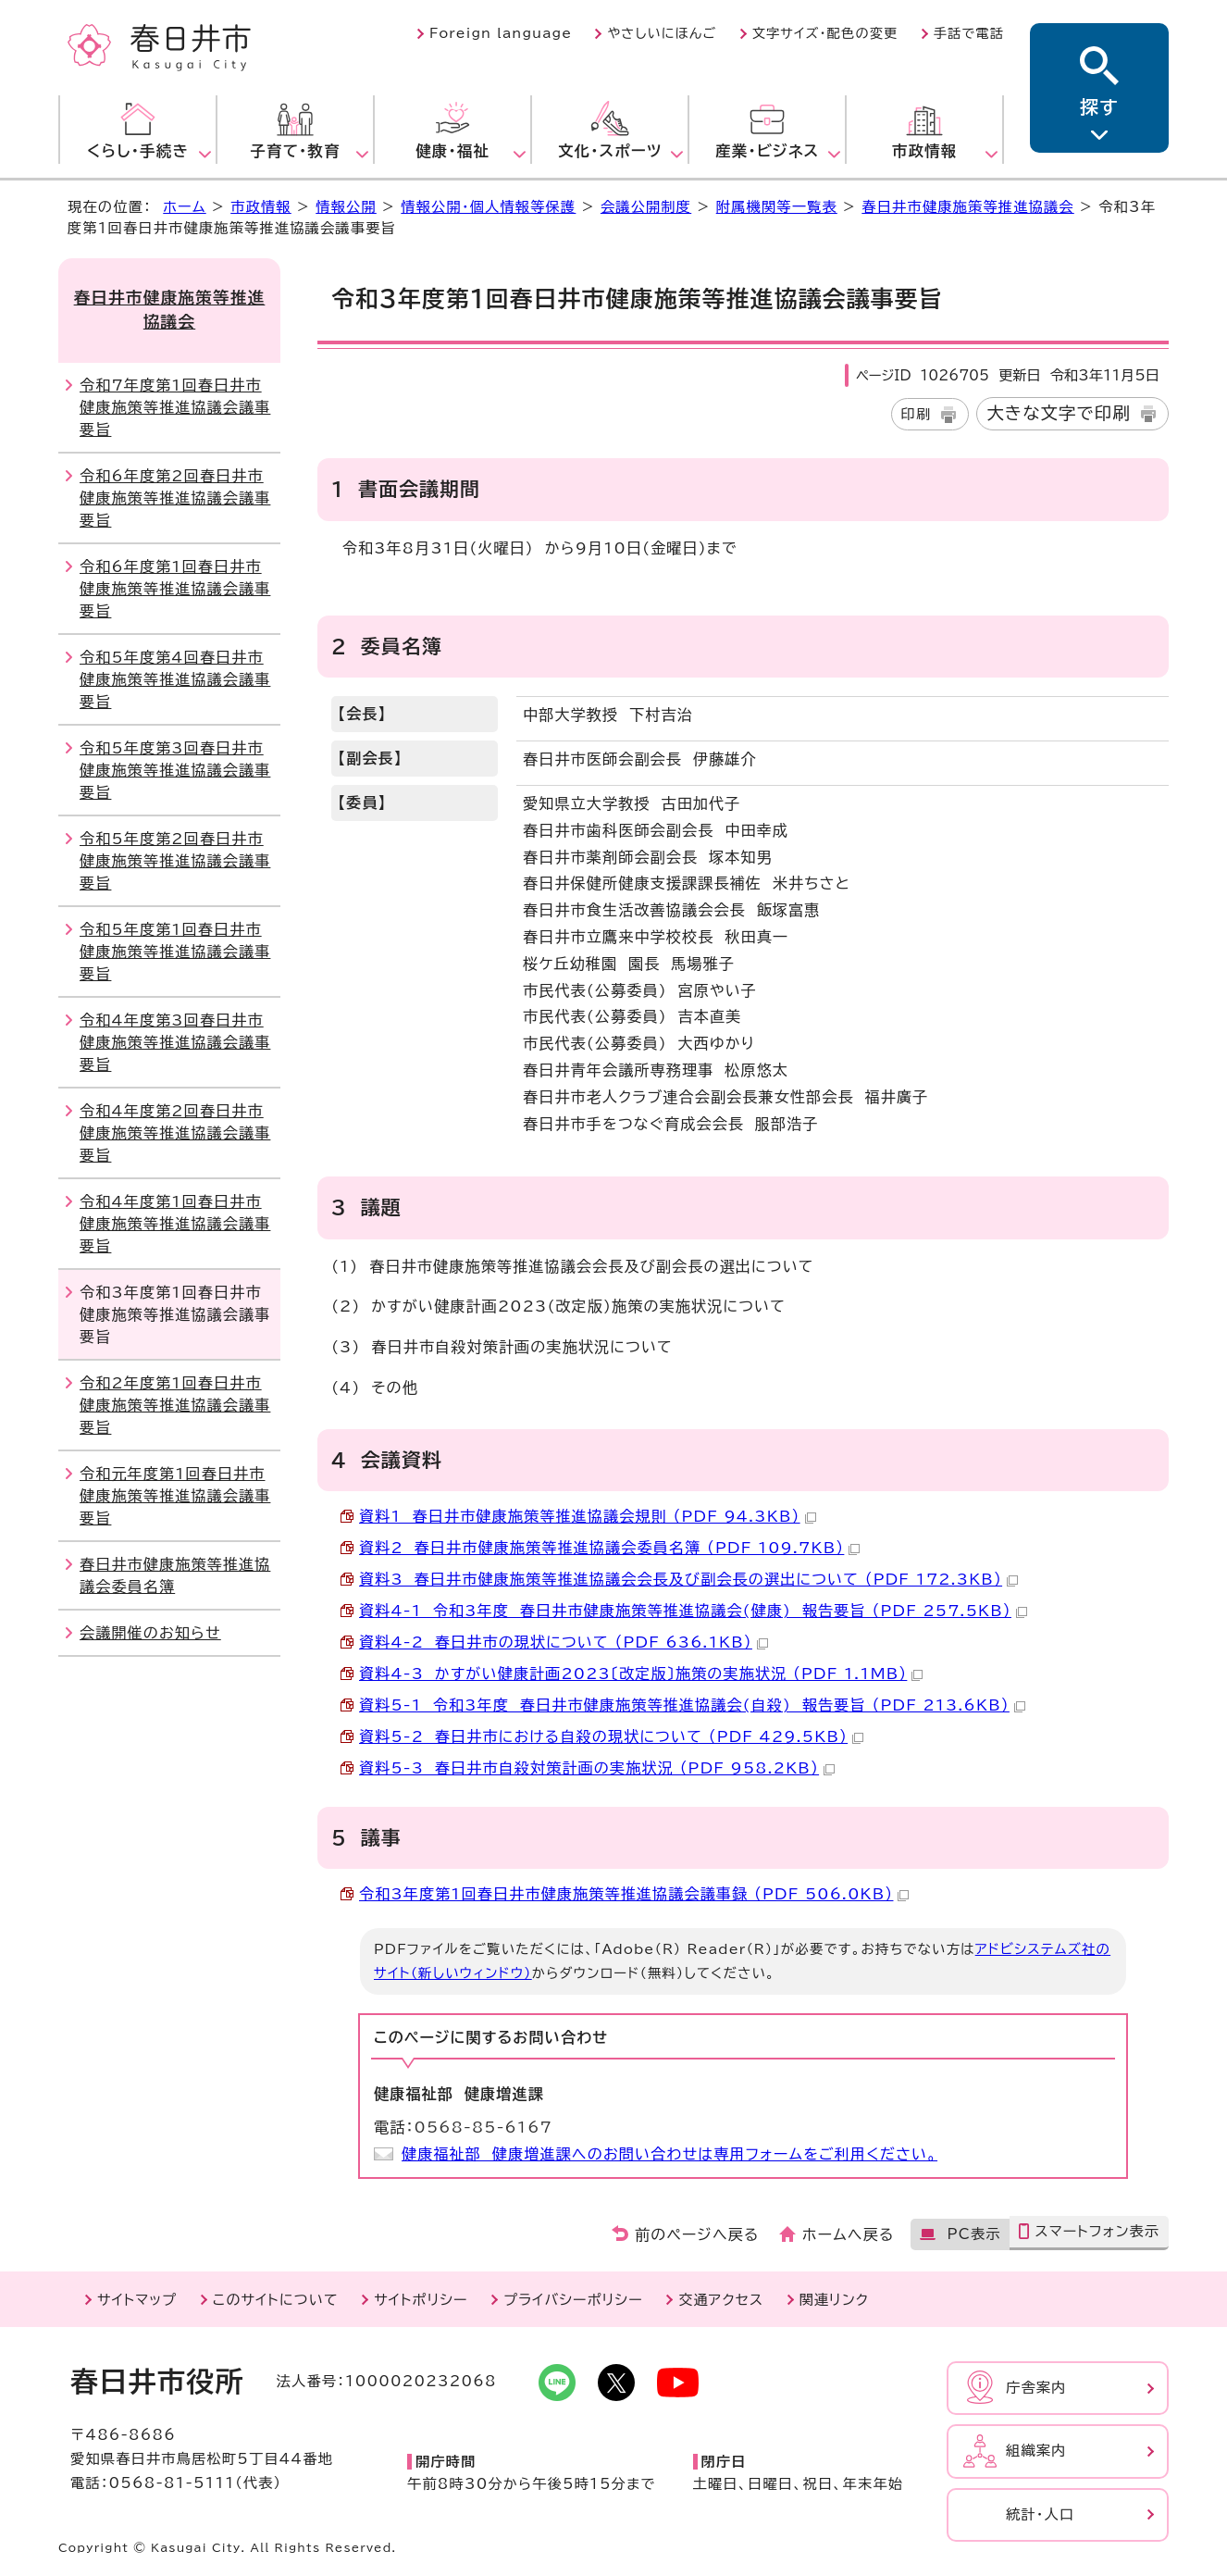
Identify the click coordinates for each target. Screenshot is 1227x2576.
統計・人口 (1040, 2514)
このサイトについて (276, 2300)
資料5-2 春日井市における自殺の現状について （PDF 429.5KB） (611, 1736)
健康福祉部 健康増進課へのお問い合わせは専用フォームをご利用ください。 (669, 2154)
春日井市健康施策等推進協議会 (967, 207)
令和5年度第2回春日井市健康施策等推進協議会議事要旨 (175, 860)
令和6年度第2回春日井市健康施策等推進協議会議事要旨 (175, 498)
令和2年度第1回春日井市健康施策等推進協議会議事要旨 (175, 1405)
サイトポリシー (420, 2300)
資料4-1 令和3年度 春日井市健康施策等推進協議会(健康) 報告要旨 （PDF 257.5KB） (693, 1610)
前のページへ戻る (697, 2234)
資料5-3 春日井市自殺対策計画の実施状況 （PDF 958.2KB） (597, 1768)
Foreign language (500, 33)
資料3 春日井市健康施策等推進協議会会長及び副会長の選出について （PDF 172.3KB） (688, 1579)
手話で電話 (969, 33)
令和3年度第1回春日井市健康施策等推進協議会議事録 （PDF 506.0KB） (634, 1893)
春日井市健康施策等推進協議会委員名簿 (175, 1575)
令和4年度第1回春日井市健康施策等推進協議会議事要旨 (175, 1223)
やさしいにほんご (661, 33)
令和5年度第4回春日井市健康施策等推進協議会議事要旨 (175, 679)
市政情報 (260, 207)
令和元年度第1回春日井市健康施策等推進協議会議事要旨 (175, 1495)
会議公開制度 (646, 207)
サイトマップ (137, 2300)
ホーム (184, 207)
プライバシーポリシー (573, 2300)
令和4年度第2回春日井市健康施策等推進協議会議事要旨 (175, 1133)
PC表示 (973, 2234)
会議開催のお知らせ (150, 1632)
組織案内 (1036, 2451)
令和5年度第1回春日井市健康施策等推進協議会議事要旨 (175, 951)
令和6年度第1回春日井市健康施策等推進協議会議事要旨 (175, 588)
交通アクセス (720, 2300)
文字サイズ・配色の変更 (825, 33)
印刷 (916, 414)
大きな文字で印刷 (1058, 412)
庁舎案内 (1036, 2388)
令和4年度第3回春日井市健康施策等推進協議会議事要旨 (175, 1042)
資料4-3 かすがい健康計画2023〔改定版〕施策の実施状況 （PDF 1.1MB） (641, 1673)
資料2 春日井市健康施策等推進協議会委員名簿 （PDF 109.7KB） (609, 1547)
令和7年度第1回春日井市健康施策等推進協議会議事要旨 (175, 407)
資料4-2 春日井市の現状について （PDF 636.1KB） (563, 1642)
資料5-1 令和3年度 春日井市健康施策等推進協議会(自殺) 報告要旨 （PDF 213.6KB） (692, 1705)
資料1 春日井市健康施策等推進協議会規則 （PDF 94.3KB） (587, 1516)
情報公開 (346, 207)
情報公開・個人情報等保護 (488, 207)
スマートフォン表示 (1097, 2231)
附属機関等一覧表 (776, 207)
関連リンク (834, 2300)
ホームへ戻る (848, 2234)
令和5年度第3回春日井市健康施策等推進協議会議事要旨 (175, 770)
